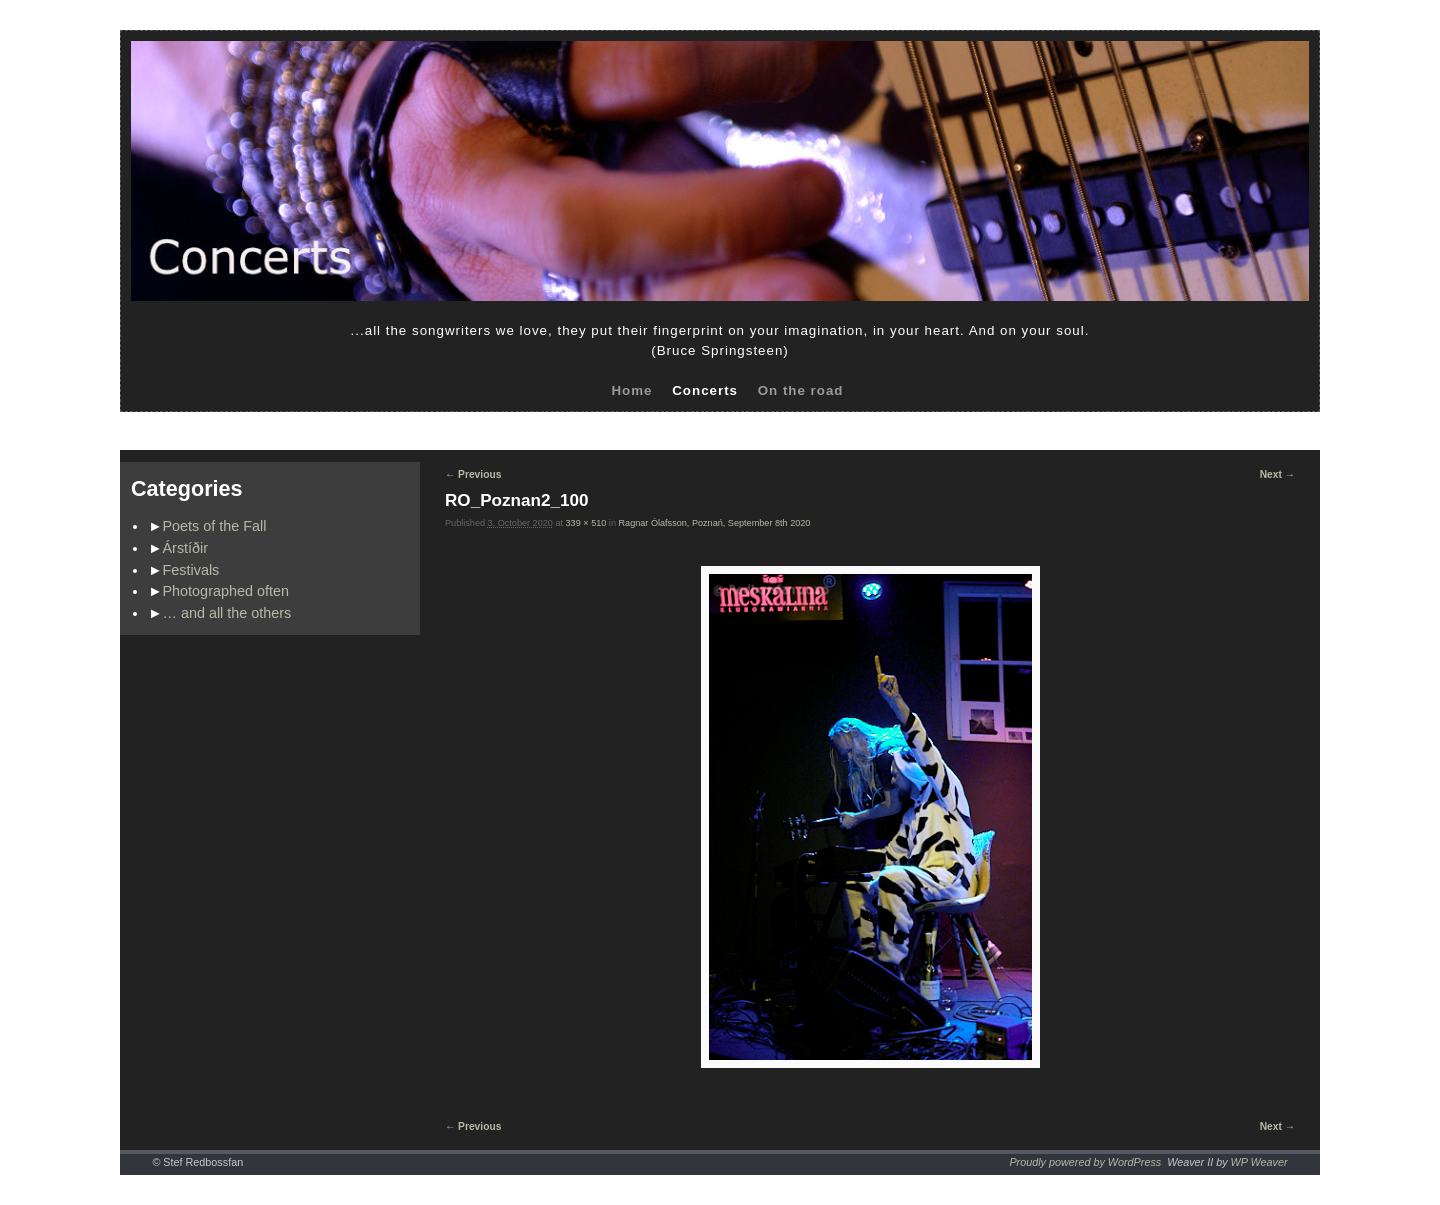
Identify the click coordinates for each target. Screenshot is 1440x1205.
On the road (801, 390)
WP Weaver (1259, 1162)
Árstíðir (186, 548)
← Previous (473, 474)
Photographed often (226, 591)
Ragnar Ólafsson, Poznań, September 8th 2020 (714, 523)
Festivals (191, 570)
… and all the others (227, 613)
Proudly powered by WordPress (1085, 1162)
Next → (1277, 474)
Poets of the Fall (215, 526)
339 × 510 (586, 523)
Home (631, 390)
